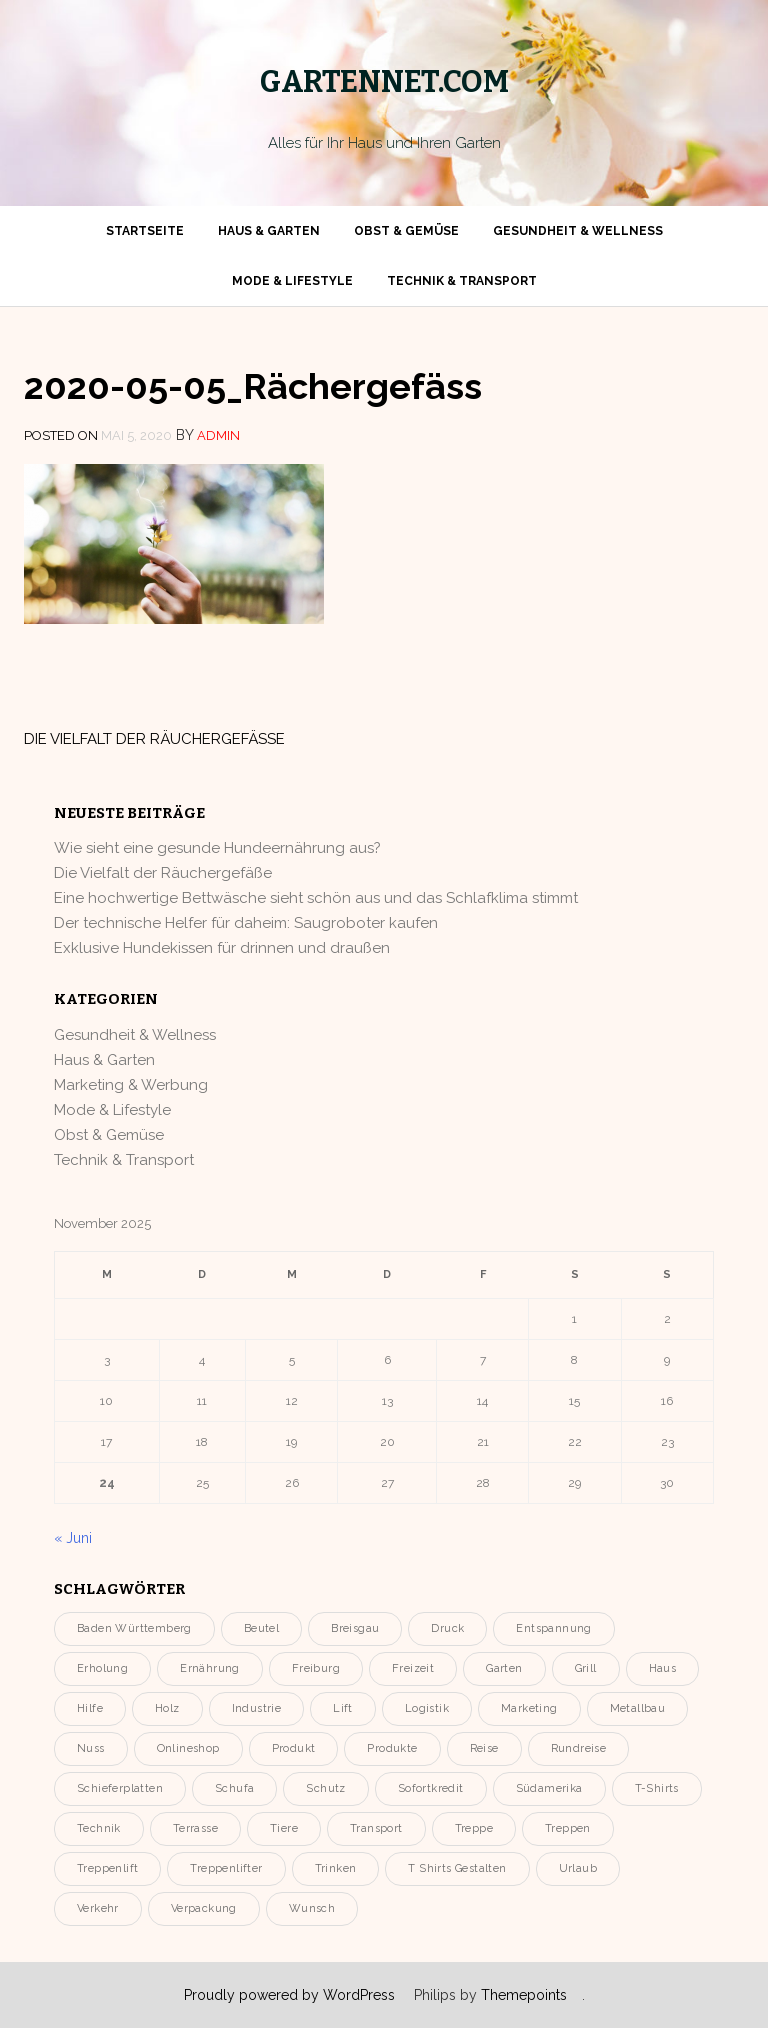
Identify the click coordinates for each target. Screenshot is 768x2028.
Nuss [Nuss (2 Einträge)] (91, 1748)
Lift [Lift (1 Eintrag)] (343, 1708)
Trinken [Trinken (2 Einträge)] (336, 1868)
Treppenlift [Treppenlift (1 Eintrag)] (107, 1868)
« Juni (73, 1538)
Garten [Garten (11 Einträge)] (504, 1668)
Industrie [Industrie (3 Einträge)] (257, 1708)
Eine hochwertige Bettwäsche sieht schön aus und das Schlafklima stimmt (316, 898)
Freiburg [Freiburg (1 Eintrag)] (316, 1668)
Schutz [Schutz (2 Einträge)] (325, 1788)
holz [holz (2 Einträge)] (167, 1708)
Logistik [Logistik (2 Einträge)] (427, 1708)
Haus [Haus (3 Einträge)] (663, 1668)
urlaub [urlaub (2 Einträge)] (578, 1868)
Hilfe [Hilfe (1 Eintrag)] (90, 1708)
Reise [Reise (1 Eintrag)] (484, 1748)
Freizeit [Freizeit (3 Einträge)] (413, 1668)
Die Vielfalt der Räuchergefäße (154, 739)
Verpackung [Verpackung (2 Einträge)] (204, 1908)
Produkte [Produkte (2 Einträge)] (392, 1748)
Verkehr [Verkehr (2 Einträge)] (98, 1908)
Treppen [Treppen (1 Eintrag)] (568, 1828)
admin (218, 435)
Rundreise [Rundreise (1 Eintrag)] (579, 1748)
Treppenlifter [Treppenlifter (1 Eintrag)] (226, 1868)
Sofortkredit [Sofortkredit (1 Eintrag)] (431, 1788)
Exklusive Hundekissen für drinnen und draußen (222, 948)
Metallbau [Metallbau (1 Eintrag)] (638, 1708)
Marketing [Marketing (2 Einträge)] (529, 1708)
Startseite (145, 231)
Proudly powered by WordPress (289, 1995)
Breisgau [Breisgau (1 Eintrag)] (355, 1628)
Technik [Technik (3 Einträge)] (99, 1828)
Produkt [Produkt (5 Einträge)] (294, 1748)
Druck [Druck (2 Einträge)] (447, 1628)
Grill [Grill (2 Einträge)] (586, 1668)
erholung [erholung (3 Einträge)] (102, 1668)
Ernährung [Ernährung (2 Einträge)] (210, 1668)
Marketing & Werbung (131, 1085)
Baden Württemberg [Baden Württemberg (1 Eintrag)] (134, 1628)
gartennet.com (384, 82)
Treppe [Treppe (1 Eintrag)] (474, 1828)
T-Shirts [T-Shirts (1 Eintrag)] (657, 1788)
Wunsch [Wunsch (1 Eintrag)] (312, 1908)
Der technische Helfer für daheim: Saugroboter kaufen (246, 923)
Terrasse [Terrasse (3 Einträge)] (195, 1828)
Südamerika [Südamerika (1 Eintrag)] (549, 1788)
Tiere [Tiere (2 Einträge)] (284, 1828)
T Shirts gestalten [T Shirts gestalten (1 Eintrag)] (457, 1868)
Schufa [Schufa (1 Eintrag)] (234, 1788)
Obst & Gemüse (406, 231)
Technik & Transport (462, 281)
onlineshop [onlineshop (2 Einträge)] (188, 1748)
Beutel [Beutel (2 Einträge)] (261, 1628)
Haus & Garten (269, 231)
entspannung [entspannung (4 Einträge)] (553, 1628)
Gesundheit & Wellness (578, 231)
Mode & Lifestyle (292, 281)
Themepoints (524, 1995)
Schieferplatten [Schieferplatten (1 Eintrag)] (120, 1788)
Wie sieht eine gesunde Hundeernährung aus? (217, 848)
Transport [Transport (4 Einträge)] (376, 1828)
